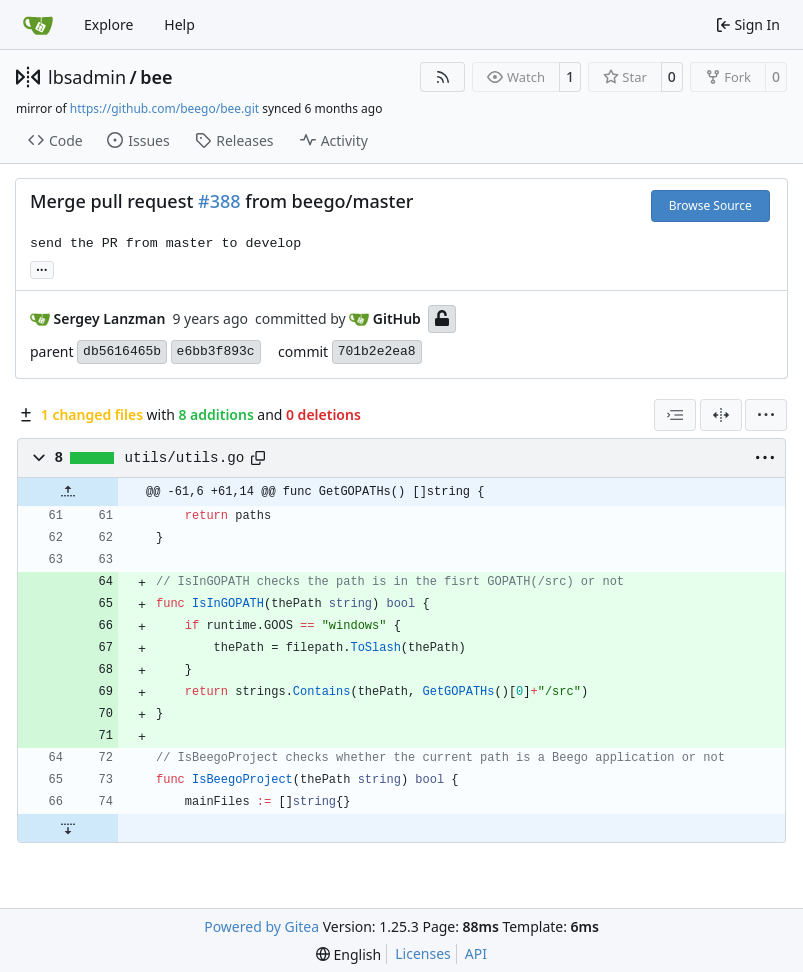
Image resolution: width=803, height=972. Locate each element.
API (476, 953)
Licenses (423, 953)
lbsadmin (87, 77)
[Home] (38, 25)
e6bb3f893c (216, 351)
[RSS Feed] (443, 77)
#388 (219, 201)
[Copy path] (258, 458)
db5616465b (122, 351)
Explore (108, 24)
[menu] (766, 415)
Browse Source (710, 205)
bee (156, 77)
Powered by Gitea (261, 926)
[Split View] (721, 415)
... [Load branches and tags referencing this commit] (42, 268)
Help (179, 24)
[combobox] (675, 415)
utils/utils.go (185, 458)
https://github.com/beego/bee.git (164, 108)
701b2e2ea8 (377, 351)
